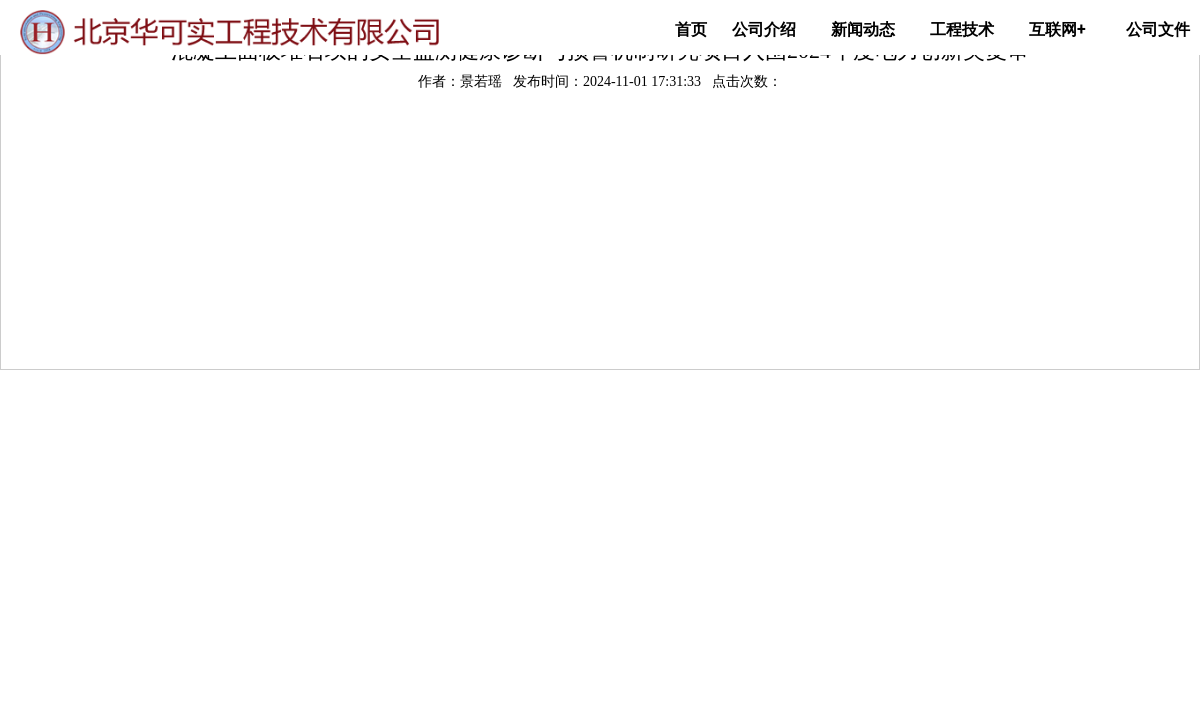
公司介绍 (764, 29)
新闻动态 (863, 29)
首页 (691, 29)
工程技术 (962, 29)
